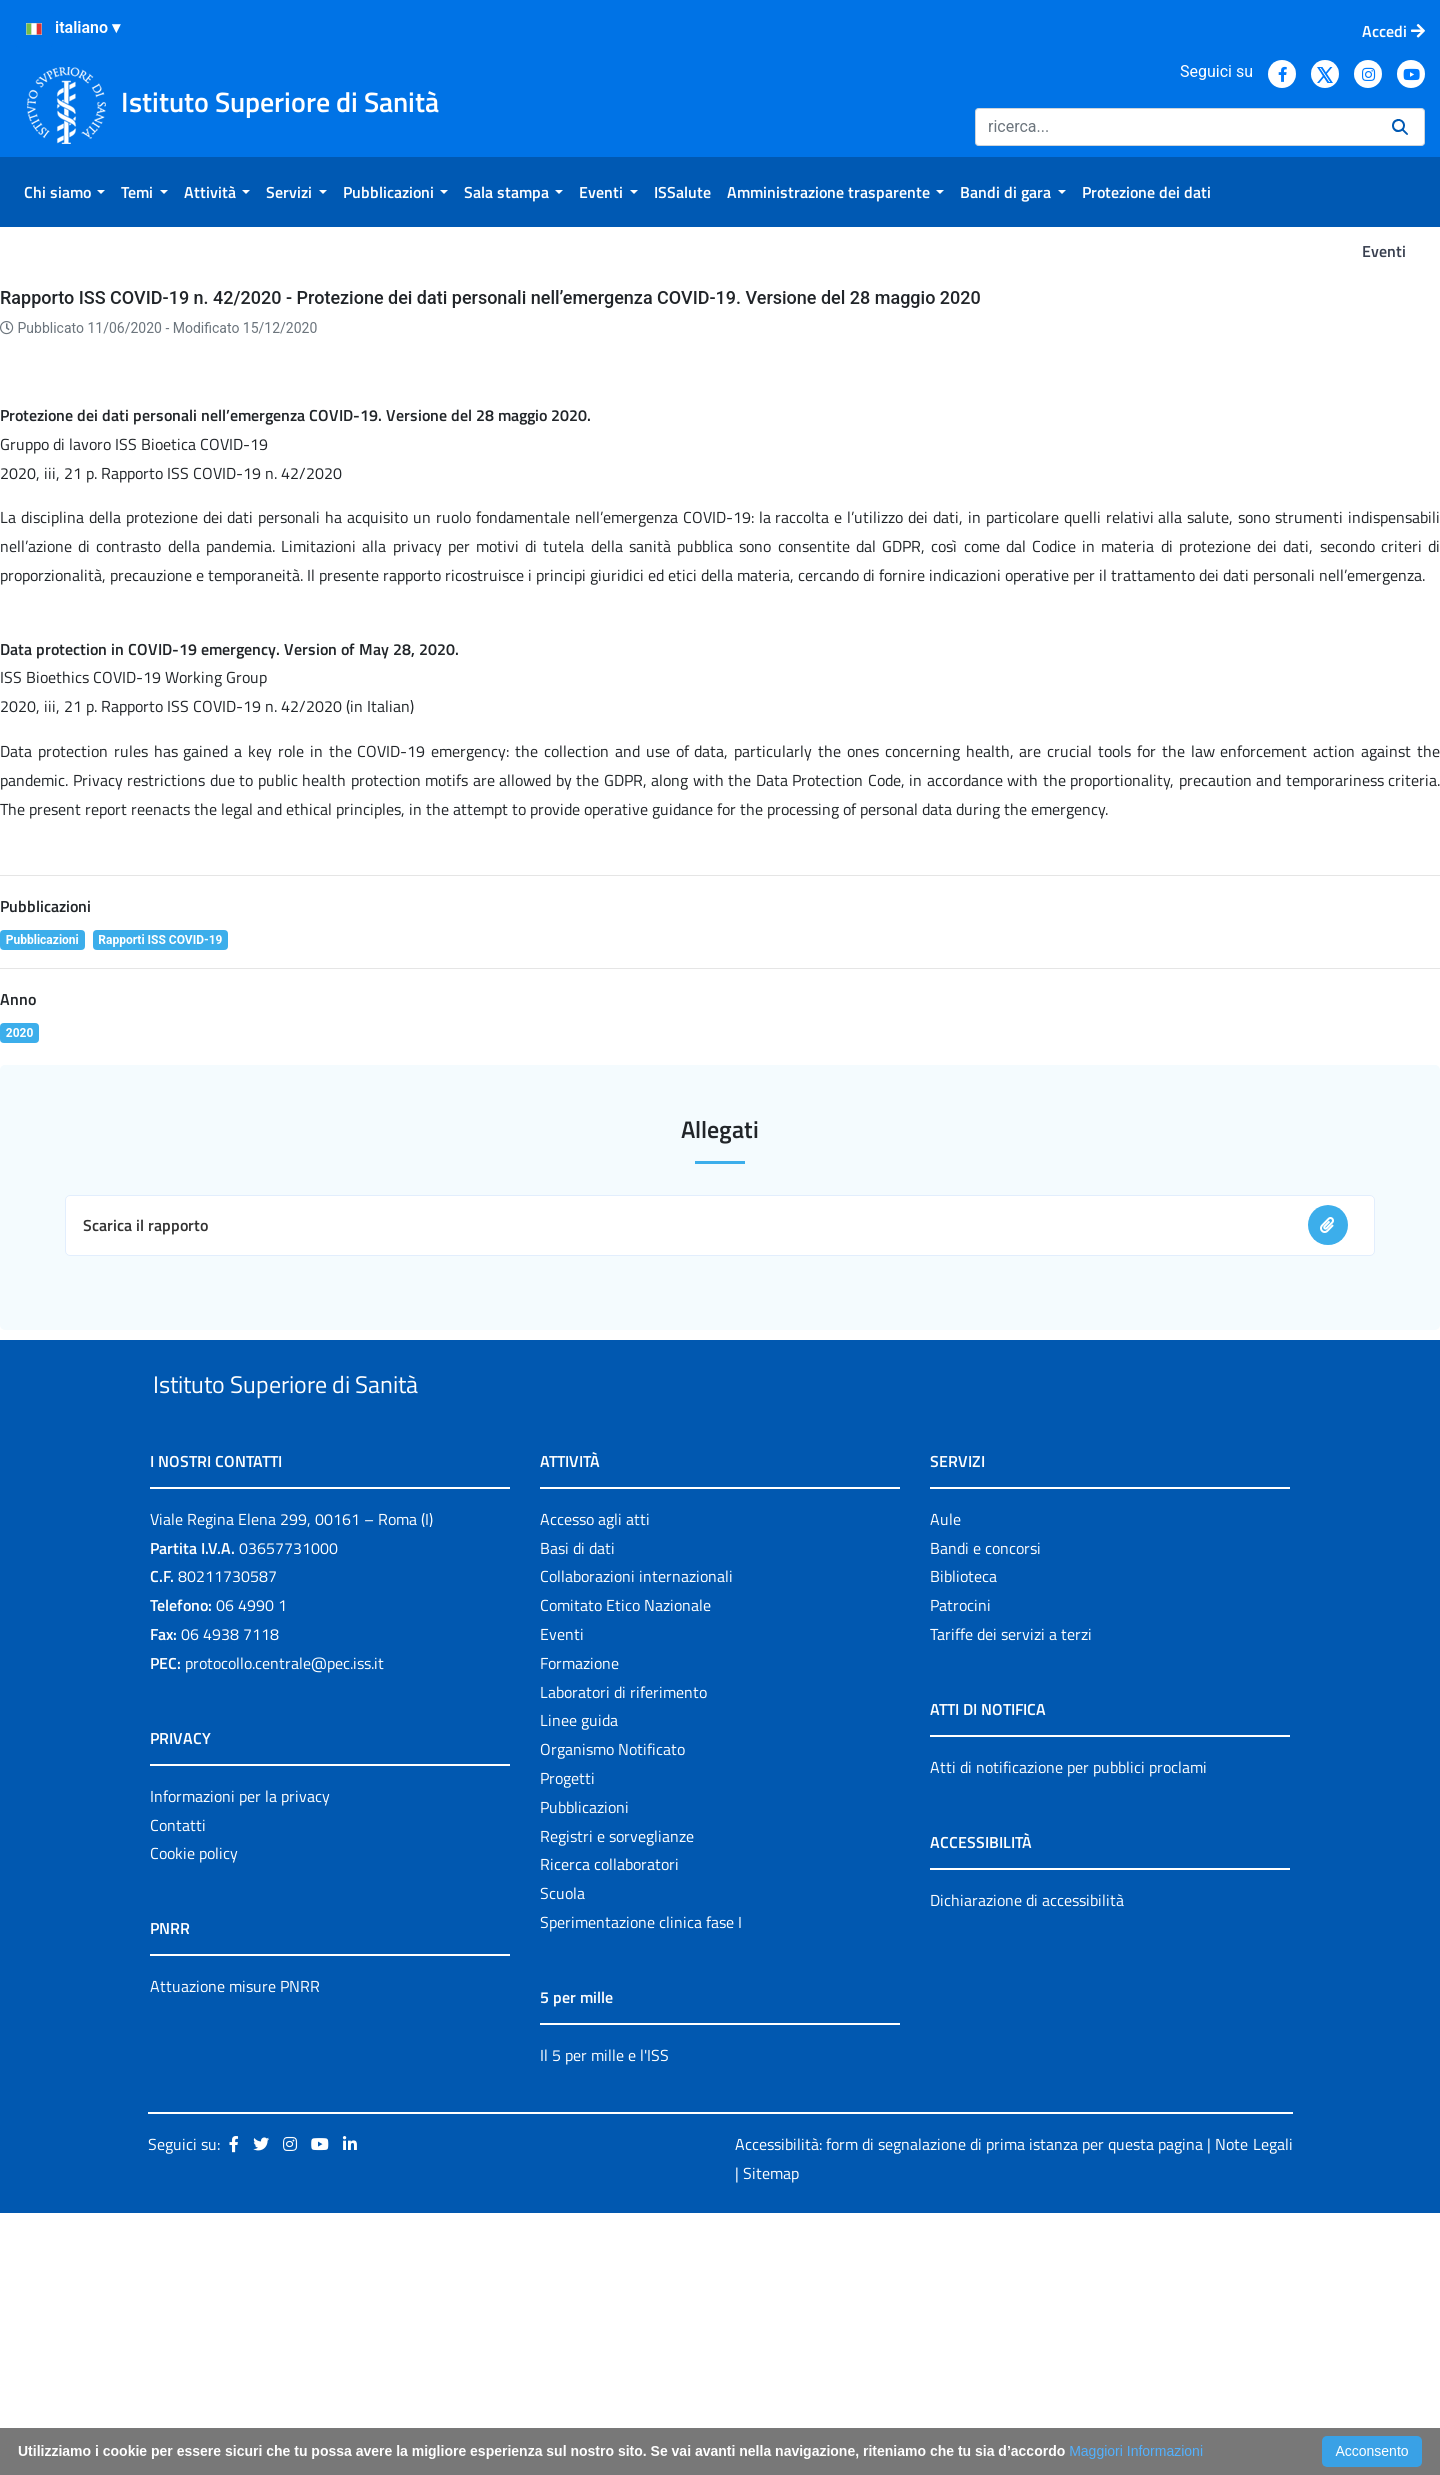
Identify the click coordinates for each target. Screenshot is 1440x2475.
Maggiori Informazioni (1136, 2451)
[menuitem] (64, 192)
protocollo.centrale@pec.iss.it (284, 1924)
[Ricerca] (1175, 127)
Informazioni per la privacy (240, 2057)
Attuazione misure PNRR (235, 2248)
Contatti (178, 2086)
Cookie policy (194, 2115)
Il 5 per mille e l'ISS (604, 2316)
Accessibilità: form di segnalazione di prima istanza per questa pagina (969, 2405)
